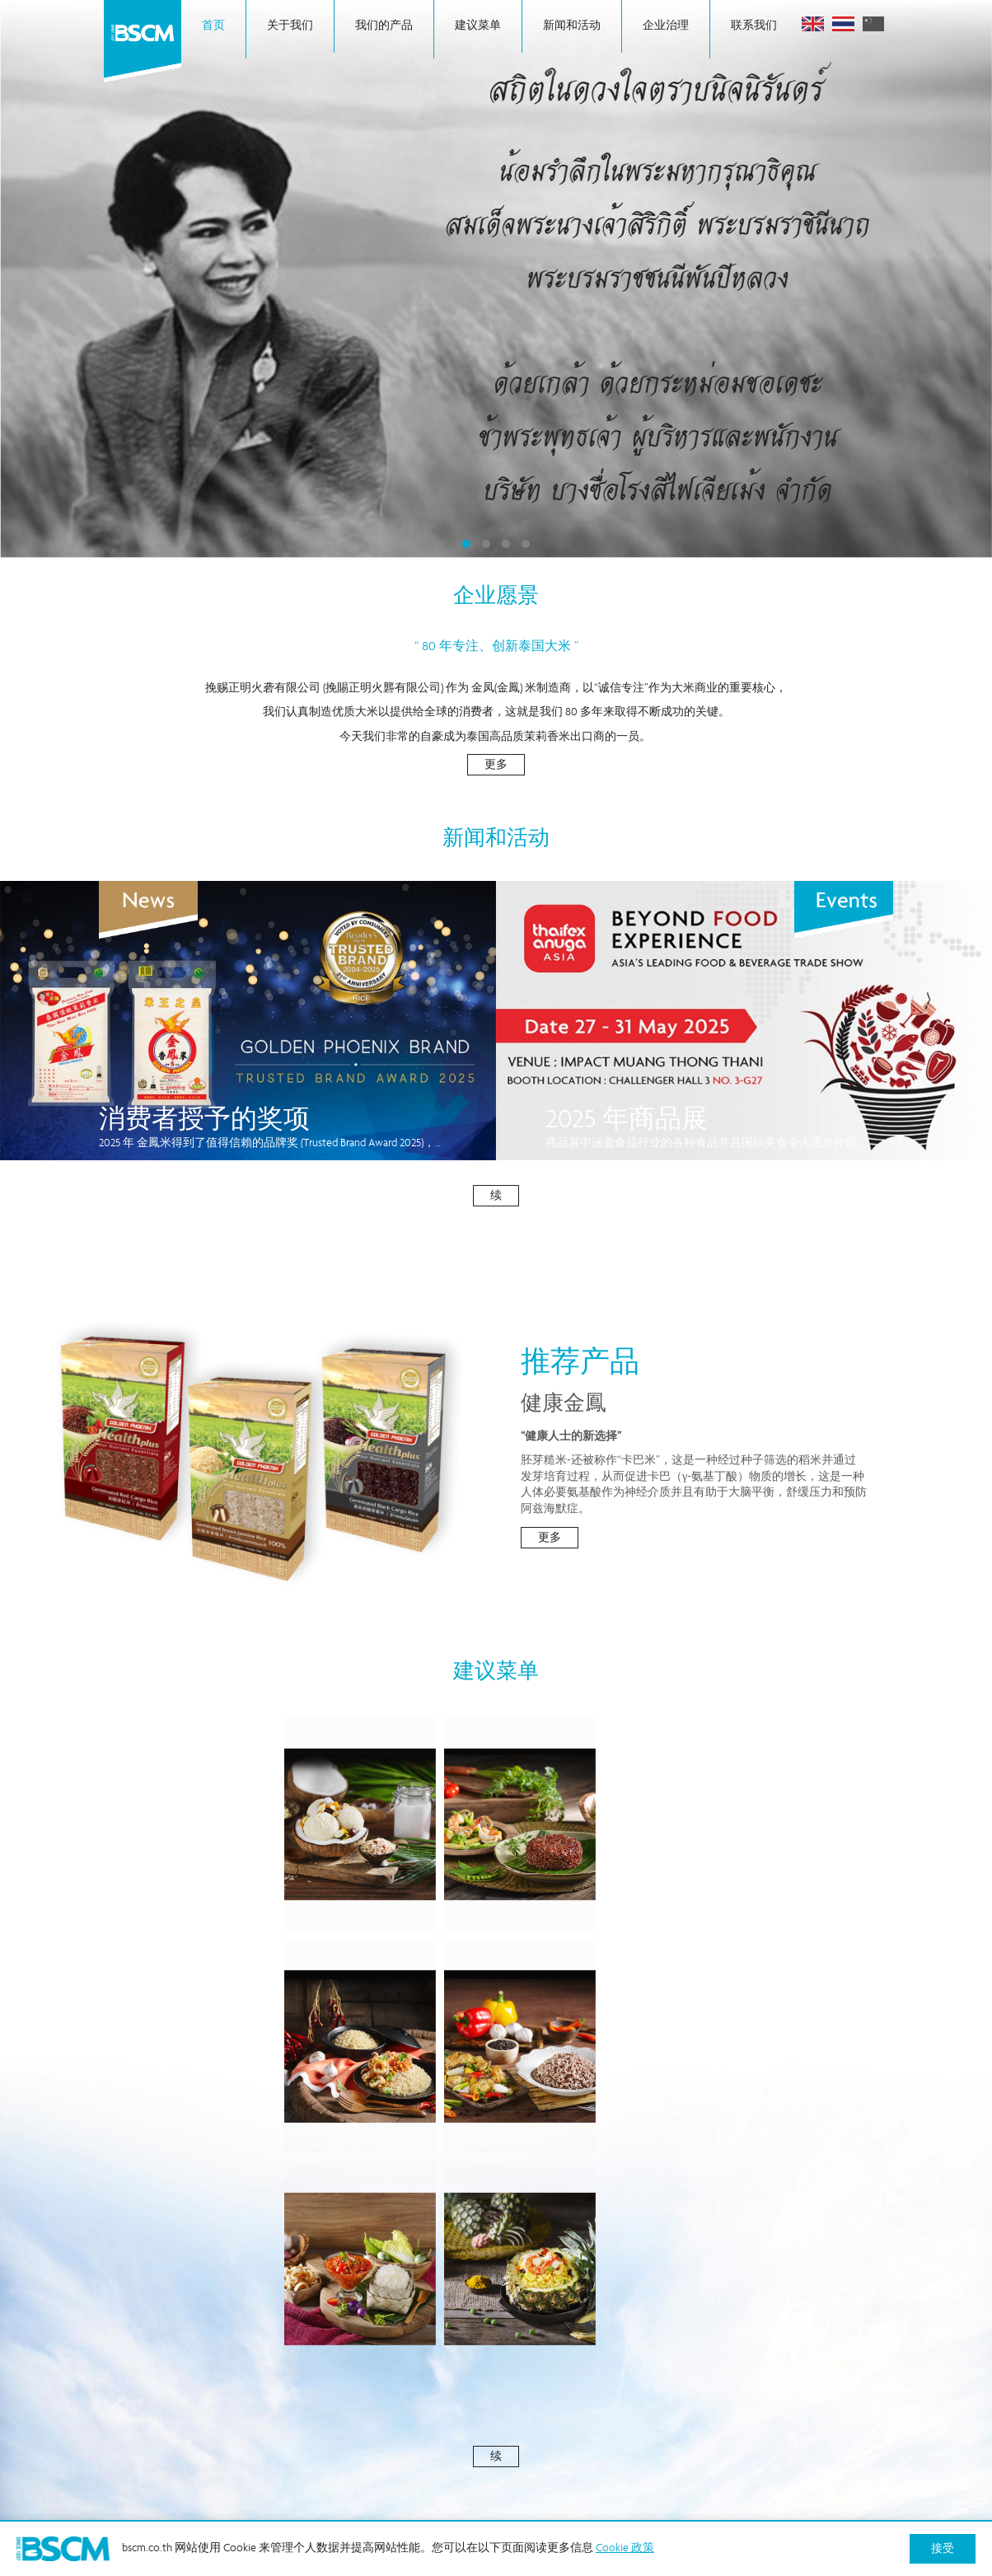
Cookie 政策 (644, 2408)
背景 (311, 2381)
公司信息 (479, 2381)
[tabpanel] (496, 279)
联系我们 (754, 29)
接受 (942, 2549)
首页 (213, 29)
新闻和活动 (572, 26)
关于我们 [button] (290, 26)
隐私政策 (790, 2408)
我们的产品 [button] (384, 29)
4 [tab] (526, 544)
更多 (496, 765)
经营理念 (479, 2408)
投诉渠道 (790, 2381)
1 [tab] (466, 544)
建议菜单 (478, 26)
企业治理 (666, 29)
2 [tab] (486, 544)
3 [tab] (506, 544)
